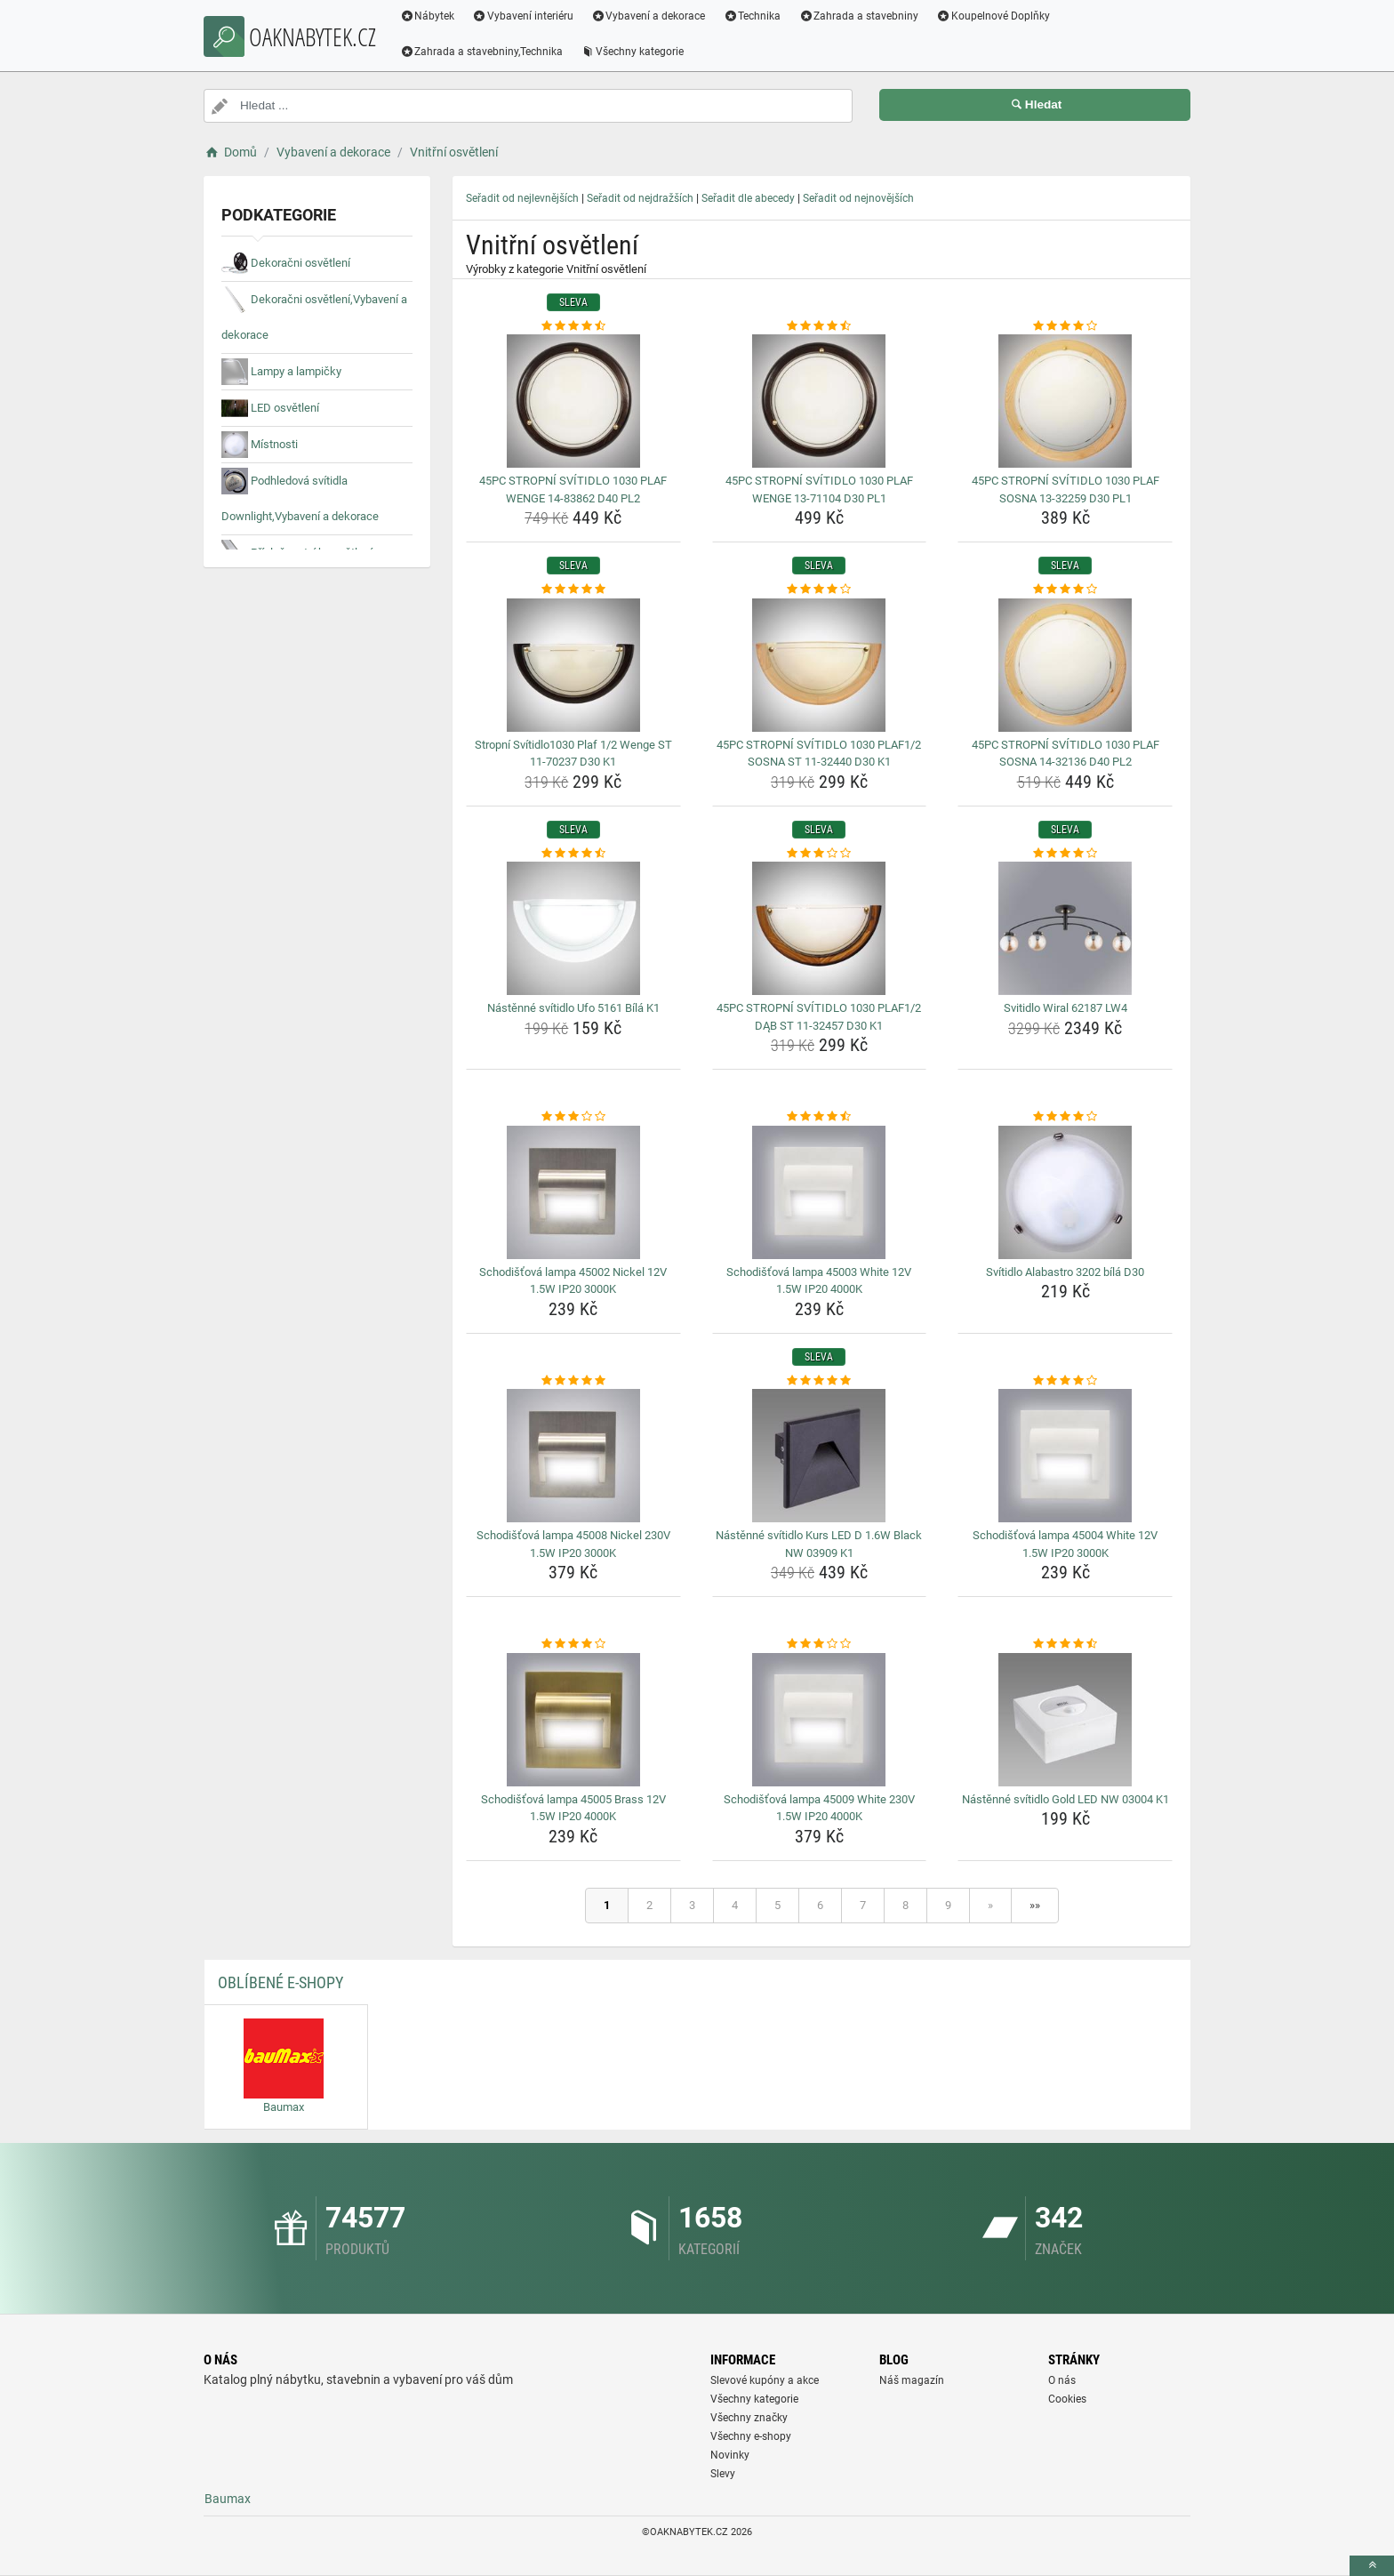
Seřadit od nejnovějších (858, 198)
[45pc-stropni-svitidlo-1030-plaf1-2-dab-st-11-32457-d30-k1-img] (819, 928)
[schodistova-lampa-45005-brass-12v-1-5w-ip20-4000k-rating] (573, 1644)
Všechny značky (749, 2417)
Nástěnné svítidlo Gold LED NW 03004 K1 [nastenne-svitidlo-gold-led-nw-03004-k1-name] (1065, 1799)
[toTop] (1372, 2566)
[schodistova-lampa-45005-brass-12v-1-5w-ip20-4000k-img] (573, 1719)
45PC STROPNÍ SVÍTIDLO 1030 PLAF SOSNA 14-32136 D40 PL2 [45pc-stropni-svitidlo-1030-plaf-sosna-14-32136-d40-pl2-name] (1065, 753)
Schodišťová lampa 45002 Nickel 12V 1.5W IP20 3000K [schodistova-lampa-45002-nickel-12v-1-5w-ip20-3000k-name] (573, 1280)
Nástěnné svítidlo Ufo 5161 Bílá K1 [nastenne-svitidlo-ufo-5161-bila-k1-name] (573, 1008)
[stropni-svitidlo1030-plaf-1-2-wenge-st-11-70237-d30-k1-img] (573, 665)
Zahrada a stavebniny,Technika (486, 51)
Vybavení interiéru (528, 16)
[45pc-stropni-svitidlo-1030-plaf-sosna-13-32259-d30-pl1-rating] (1065, 326)
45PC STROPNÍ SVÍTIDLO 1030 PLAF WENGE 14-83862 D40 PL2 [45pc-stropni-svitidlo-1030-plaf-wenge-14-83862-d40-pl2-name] (573, 489)
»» (1034, 1905)
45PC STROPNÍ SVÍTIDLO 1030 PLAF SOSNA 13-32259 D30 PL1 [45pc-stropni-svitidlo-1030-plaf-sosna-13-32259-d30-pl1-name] (1065, 489)
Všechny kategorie (637, 51)
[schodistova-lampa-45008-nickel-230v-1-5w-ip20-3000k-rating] (573, 1381)
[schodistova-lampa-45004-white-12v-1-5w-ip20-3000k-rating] (1065, 1381)
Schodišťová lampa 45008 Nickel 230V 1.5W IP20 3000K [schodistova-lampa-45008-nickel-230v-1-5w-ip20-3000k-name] (573, 1544)
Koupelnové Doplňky (998, 16)
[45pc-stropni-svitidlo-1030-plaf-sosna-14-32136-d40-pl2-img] (1065, 665)
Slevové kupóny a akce (764, 2380)
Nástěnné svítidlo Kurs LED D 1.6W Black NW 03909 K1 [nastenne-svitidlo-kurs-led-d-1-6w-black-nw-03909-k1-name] (819, 1544)
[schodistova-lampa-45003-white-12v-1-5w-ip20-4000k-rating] (819, 1117)
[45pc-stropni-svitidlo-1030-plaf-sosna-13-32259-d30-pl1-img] (1065, 401)
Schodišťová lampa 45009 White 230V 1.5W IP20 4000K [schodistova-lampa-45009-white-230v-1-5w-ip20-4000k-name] (819, 1808)
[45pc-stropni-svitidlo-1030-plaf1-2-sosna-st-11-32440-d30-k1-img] (819, 665)
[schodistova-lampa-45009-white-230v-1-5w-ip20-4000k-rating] (819, 1644)
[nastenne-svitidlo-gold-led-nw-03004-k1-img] (1065, 1719)
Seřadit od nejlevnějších (522, 198)
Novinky (729, 2455)
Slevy (722, 2474)
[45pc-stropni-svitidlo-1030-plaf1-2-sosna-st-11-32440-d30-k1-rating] (819, 589)
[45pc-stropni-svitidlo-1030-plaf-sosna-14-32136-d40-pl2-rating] (1065, 589)
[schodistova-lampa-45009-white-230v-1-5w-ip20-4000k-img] (819, 1719)
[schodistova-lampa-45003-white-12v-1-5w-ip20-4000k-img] (819, 1192)
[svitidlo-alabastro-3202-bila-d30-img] (1065, 1192)
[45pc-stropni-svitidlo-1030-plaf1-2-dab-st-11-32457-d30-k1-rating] (819, 854)
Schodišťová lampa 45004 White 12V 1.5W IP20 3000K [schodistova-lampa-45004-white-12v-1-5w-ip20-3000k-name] (1065, 1544)
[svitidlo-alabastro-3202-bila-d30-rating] (1065, 1117)
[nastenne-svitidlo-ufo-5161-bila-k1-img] (573, 928)
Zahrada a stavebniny (864, 16)
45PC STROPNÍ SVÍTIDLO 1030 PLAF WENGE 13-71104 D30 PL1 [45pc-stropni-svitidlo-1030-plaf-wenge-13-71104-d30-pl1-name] (819, 489)
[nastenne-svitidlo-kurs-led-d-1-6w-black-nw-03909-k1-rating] (819, 1381)
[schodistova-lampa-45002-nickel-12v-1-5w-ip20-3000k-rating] (573, 1117)
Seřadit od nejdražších (640, 198)
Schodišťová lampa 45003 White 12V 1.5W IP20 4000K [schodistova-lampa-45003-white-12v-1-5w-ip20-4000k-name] (818, 1280)
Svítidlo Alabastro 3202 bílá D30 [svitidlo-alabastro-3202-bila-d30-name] (1065, 1272)
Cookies (1067, 2399)
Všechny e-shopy (750, 2436)
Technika (757, 16)
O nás (1062, 2380)
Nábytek (432, 16)
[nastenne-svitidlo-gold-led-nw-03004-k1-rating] (1065, 1644)
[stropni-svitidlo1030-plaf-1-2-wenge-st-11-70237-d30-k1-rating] (573, 589)
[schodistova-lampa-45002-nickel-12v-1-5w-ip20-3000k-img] (573, 1192)
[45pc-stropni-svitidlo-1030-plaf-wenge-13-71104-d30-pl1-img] (819, 401)
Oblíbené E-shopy (280, 1982)
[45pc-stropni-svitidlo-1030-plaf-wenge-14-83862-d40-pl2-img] (573, 401)
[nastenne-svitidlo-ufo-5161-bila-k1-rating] (573, 854)
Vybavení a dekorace (654, 16)
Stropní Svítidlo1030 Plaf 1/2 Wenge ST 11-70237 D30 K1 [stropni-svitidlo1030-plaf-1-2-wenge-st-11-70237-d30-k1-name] (573, 753)
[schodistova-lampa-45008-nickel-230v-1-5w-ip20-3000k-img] (573, 1455)
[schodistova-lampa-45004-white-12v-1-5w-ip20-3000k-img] (1065, 1455)
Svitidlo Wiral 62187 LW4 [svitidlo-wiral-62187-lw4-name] (1065, 1008)
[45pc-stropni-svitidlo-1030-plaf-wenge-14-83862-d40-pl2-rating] (573, 326)
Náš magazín (911, 2380)
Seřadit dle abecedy (748, 198)
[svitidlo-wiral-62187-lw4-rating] (1065, 854)
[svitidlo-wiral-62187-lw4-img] (1065, 928)
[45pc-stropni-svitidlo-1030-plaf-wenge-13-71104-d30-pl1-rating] (819, 326)
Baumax (227, 2499)
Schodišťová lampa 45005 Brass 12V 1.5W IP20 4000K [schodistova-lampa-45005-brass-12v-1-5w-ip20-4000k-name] (573, 1808)
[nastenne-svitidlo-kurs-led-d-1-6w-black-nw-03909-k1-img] (819, 1455)
